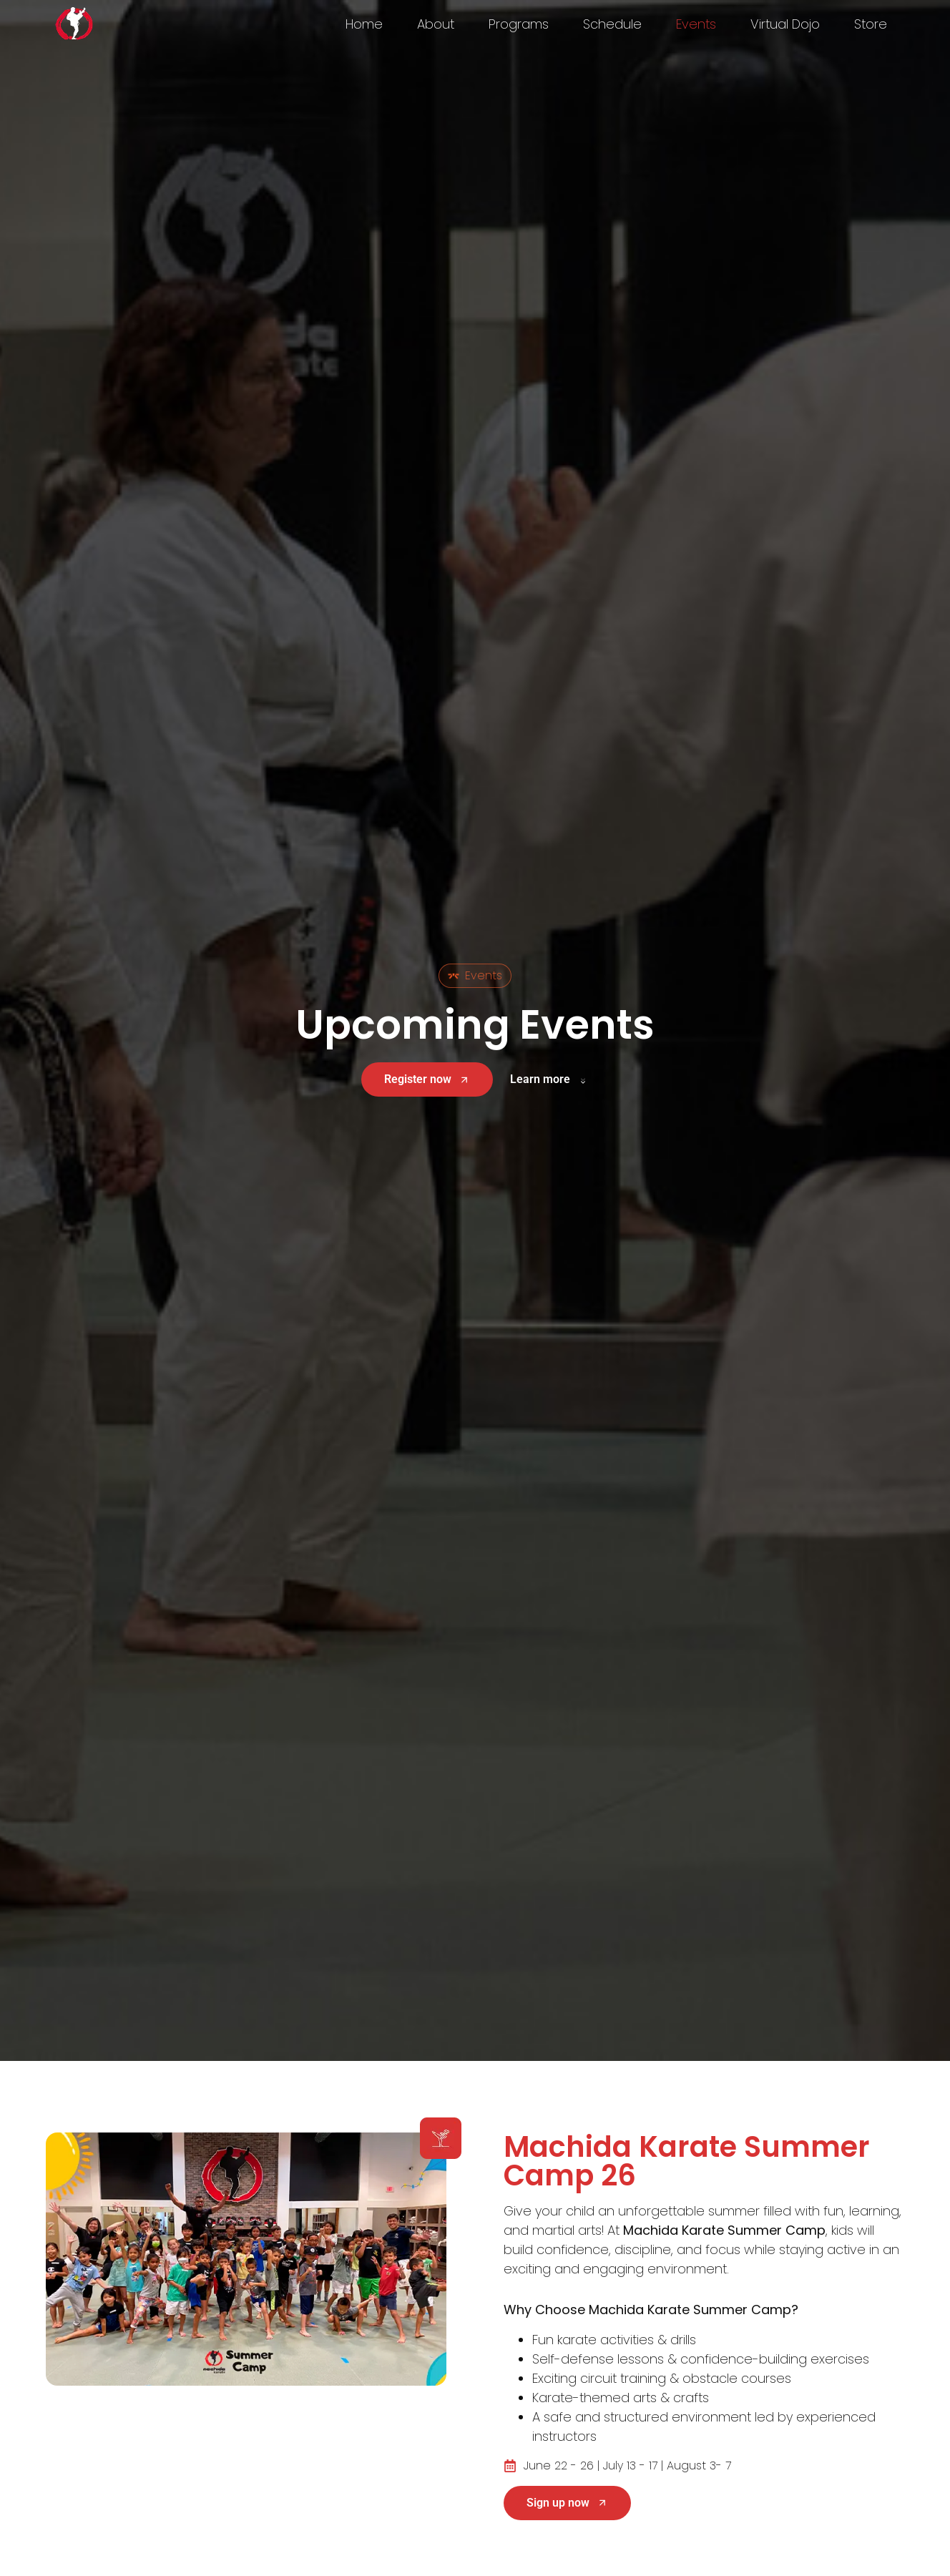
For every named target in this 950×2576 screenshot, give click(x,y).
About (435, 24)
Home (364, 24)
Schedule (612, 24)
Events (696, 24)
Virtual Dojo (785, 24)
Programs (519, 24)
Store (870, 24)
